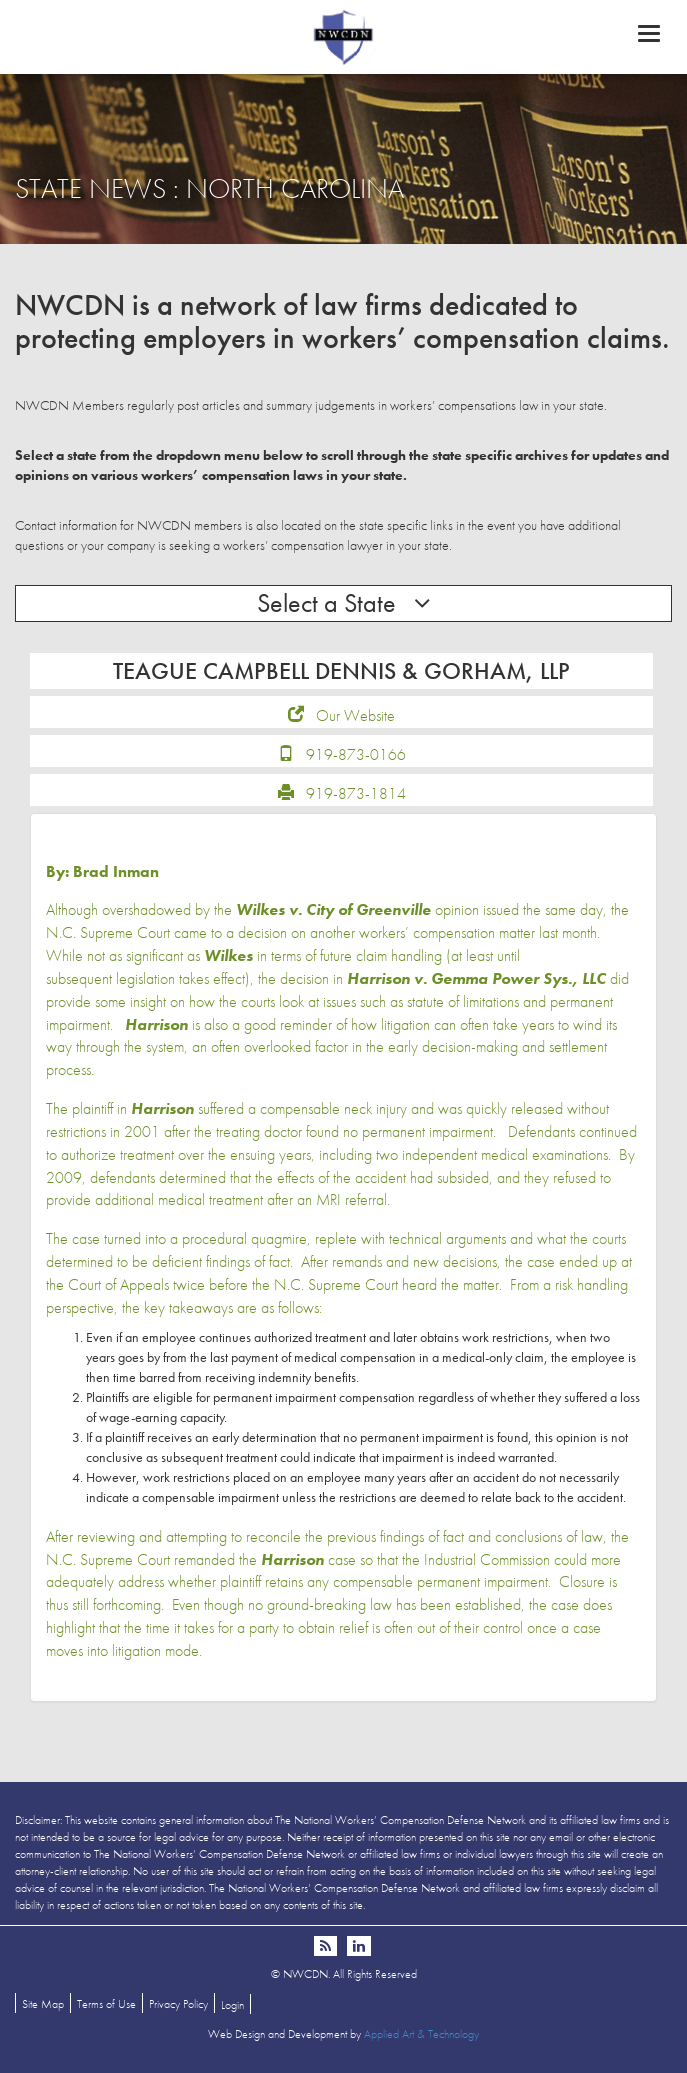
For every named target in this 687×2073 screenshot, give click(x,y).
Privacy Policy (178, 2004)
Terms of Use (106, 2004)
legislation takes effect (180, 978)
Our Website (355, 715)
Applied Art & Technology (421, 2034)
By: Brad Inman (102, 871)
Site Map (43, 2004)
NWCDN (343, 36)
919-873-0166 (356, 754)
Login (232, 2005)
